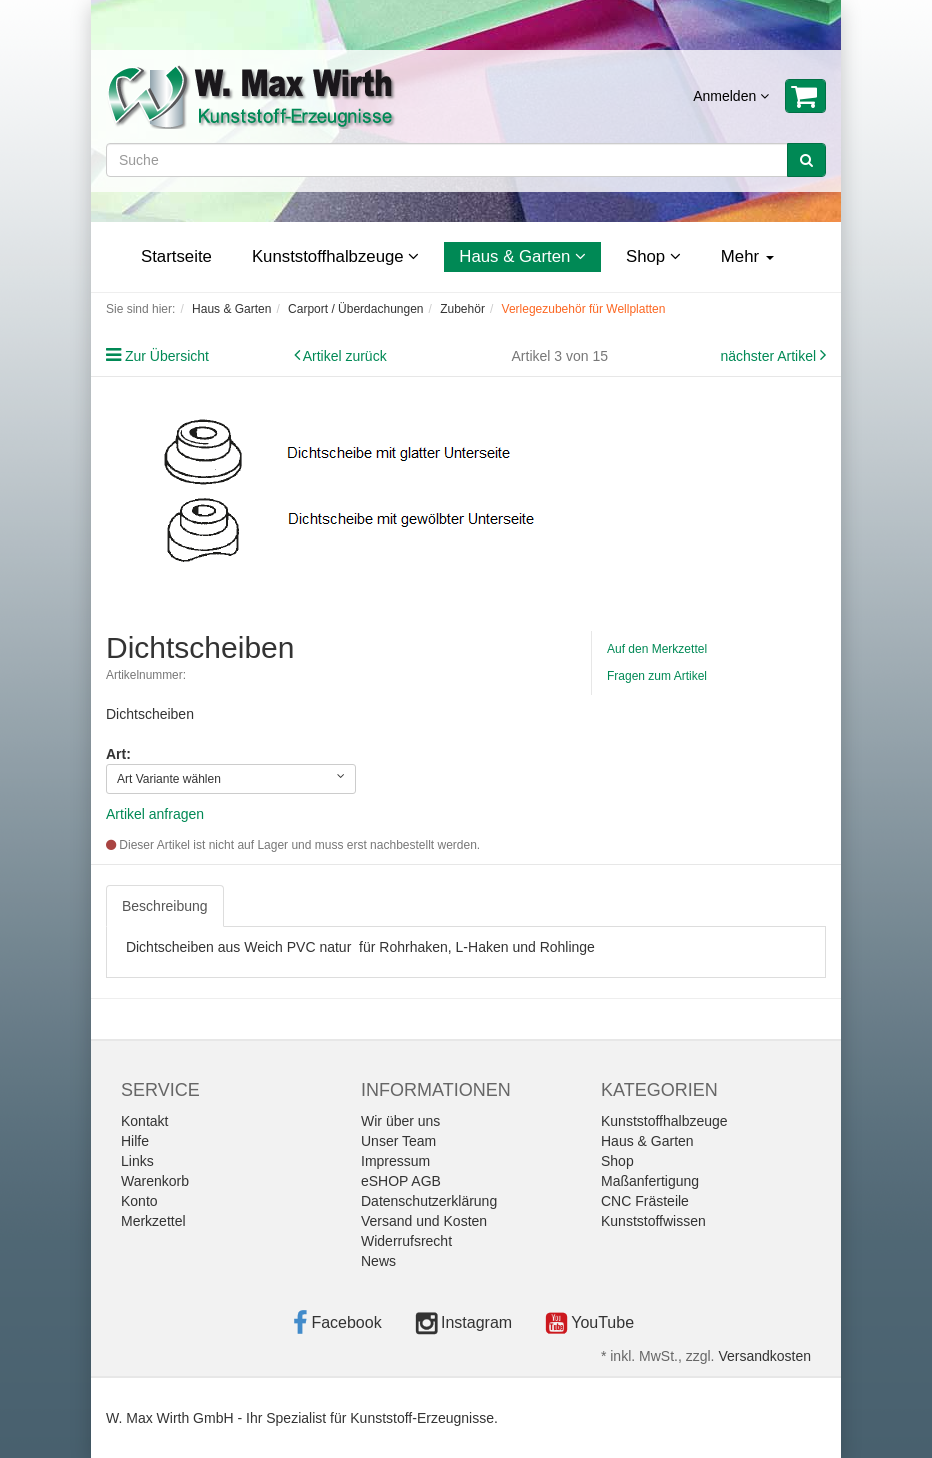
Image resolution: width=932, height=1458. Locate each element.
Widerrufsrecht (406, 1241)
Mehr (747, 256)
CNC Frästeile (645, 1201)
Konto (139, 1201)
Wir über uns (400, 1121)
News (378, 1261)
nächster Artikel (770, 356)
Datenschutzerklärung (429, 1201)
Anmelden (731, 96)
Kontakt (144, 1121)
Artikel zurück (345, 356)
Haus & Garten (522, 256)
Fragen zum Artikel (657, 676)
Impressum (395, 1161)
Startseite (176, 256)
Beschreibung (165, 906)
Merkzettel (153, 1221)
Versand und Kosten (424, 1221)
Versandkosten (764, 1356)
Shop (653, 256)
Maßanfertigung (650, 1181)
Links (137, 1161)
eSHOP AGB (401, 1181)
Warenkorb (155, 1181)
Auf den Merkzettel (657, 649)
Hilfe (135, 1141)
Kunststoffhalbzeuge (335, 256)
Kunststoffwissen (653, 1221)
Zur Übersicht (167, 356)
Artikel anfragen (155, 814)
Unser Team (398, 1141)
